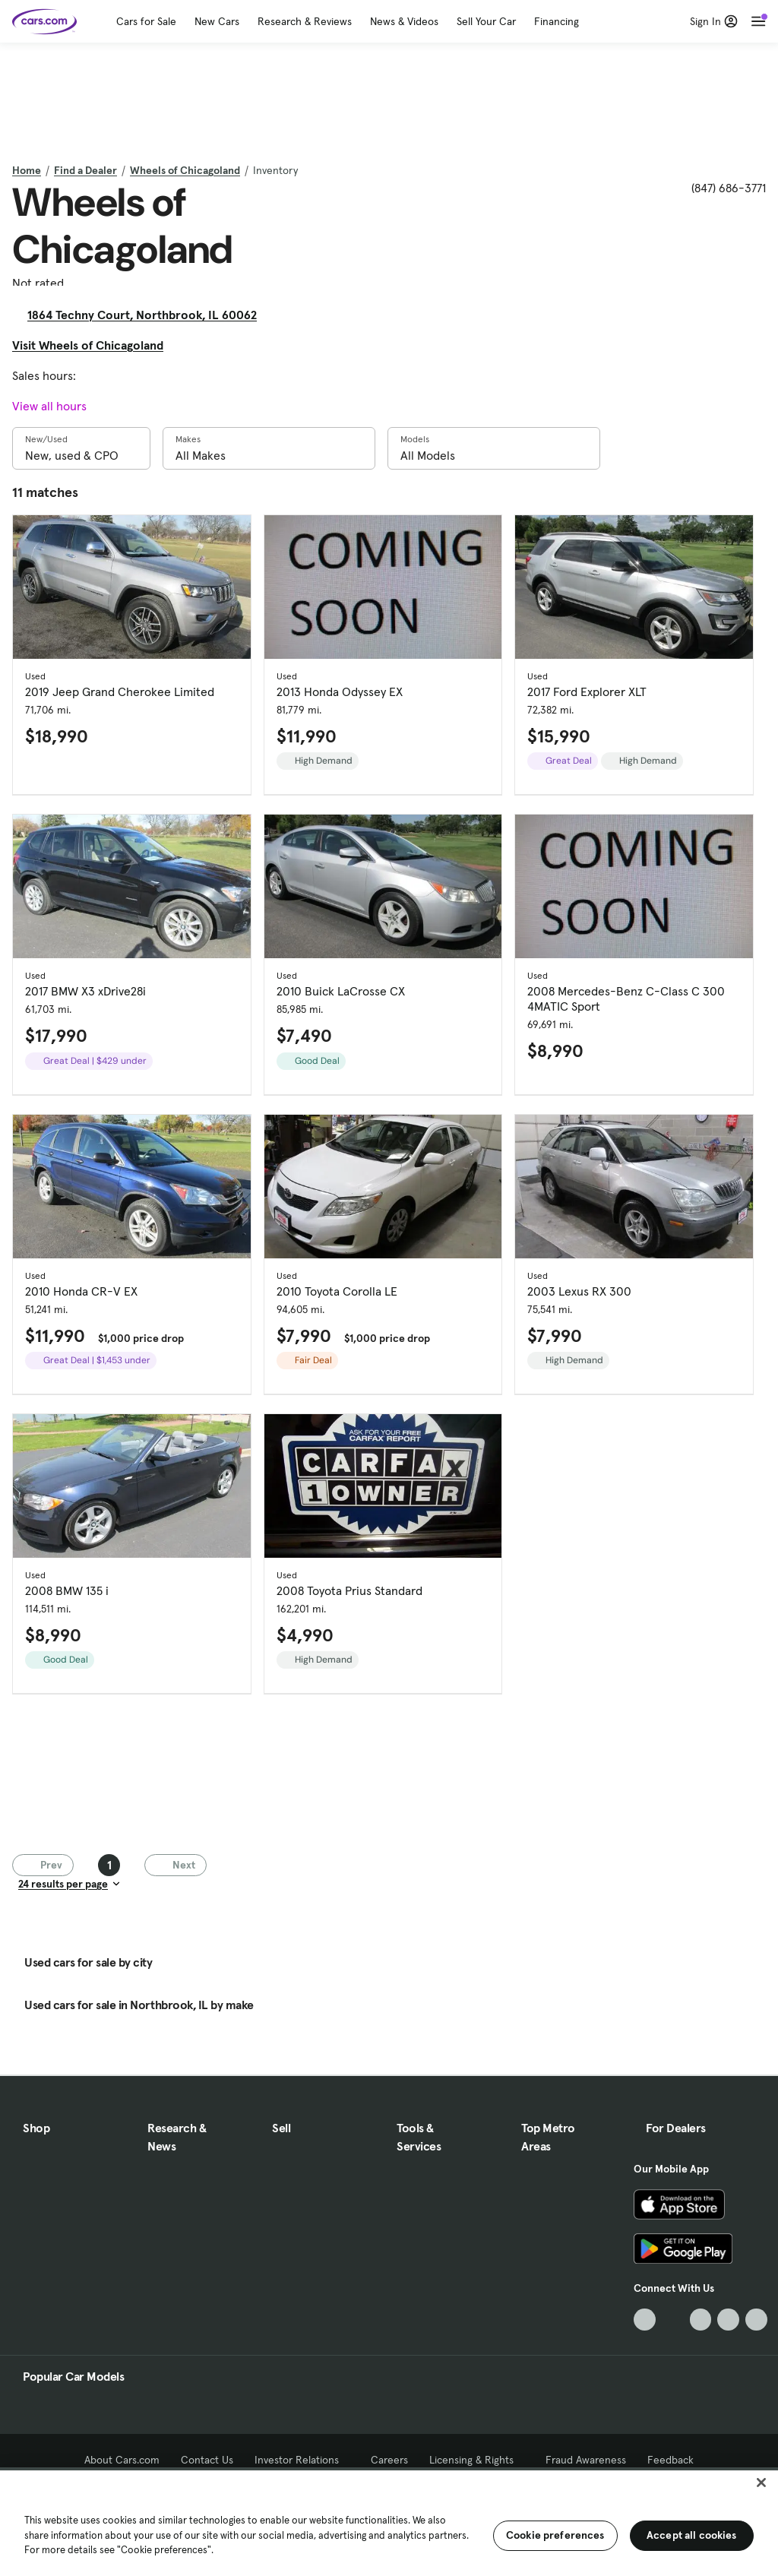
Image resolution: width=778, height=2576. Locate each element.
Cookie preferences (555, 2535)
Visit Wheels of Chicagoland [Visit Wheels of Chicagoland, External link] (94, 345)
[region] (389, 2521)
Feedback (670, 2460)
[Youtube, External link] (701, 2320)
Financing (556, 21)
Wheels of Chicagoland (185, 170)
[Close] (761, 2482)
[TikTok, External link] (645, 2320)
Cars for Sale (146, 21)
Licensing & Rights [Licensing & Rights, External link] (476, 2460)
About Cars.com (122, 2460)
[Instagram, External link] (728, 2320)
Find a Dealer (85, 170)
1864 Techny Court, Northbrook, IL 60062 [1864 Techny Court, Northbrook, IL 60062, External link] (148, 314)
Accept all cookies (692, 2535)
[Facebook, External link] (673, 2320)
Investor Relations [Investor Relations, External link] (302, 2460)
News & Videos (404, 21)
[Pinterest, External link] (756, 2320)
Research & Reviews (305, 21)
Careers (389, 2460)
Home (26, 170)
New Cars (216, 21)
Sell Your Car (486, 21)
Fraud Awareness (586, 2460)
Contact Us (207, 2460)
